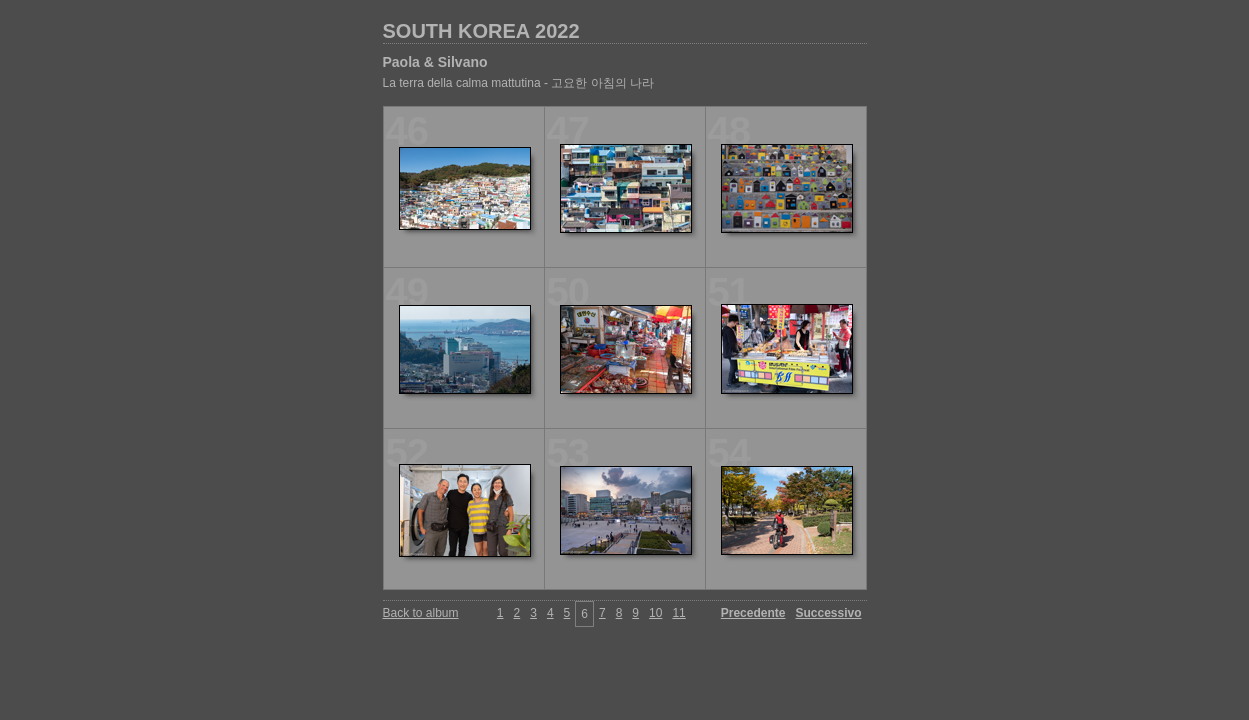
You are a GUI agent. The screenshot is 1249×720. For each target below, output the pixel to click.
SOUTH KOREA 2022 (481, 31)
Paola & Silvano (435, 62)
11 (678, 613)
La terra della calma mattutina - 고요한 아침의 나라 (518, 83)
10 (655, 613)
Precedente (753, 613)
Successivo (828, 613)
